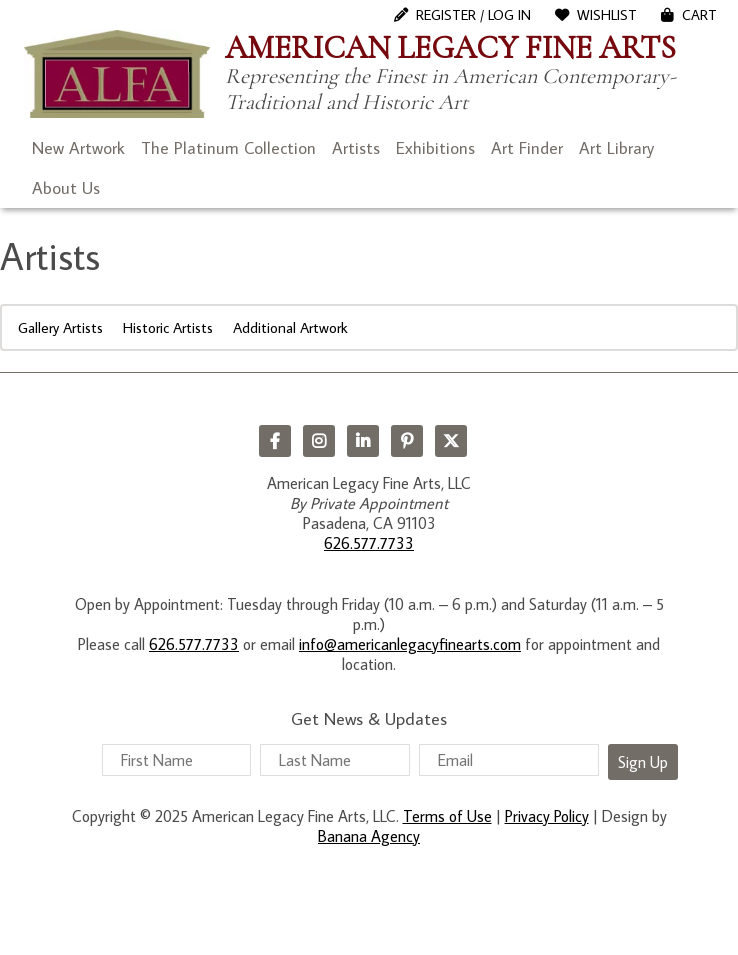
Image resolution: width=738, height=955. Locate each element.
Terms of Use (447, 816)
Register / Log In (473, 15)
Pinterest (407, 441)
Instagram (319, 441)
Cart (699, 15)
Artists (356, 148)
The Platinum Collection (228, 148)
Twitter (451, 441)
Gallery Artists (60, 327)
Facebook (275, 441)
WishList (607, 15)
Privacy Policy (547, 816)
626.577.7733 (369, 543)
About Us (66, 188)
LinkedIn (363, 441)
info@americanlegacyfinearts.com (410, 644)
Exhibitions (435, 148)
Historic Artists (168, 327)
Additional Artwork (290, 327)
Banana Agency (369, 836)
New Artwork (78, 148)
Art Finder (527, 148)
